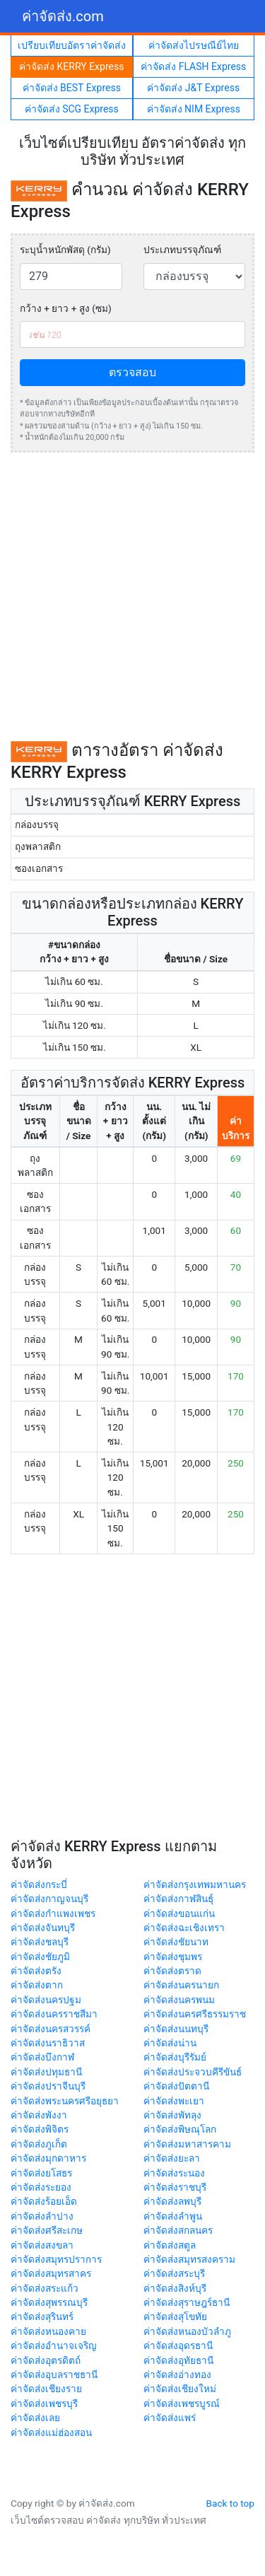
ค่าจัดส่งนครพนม (179, 1999)
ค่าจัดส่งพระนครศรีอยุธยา (65, 2100)
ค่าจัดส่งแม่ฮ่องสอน (51, 2432)
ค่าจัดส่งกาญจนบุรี (49, 1898)
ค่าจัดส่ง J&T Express (193, 87)
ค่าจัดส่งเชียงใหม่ (179, 2388)
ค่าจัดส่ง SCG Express (72, 109)
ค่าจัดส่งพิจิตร (40, 2129)
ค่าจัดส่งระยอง (41, 2187)
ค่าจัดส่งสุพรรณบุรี (49, 2302)
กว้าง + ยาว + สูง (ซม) (66, 308)
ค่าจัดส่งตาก (37, 1985)
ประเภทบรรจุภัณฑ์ (182, 249)
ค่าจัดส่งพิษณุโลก (179, 2129)
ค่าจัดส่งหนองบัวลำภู (187, 2331)
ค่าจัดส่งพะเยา (173, 2100)
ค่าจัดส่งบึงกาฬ (42, 2057)
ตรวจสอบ (132, 372)
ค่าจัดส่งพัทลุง (172, 2115)
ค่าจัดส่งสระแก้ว (44, 2288)
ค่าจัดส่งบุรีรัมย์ (174, 2057)
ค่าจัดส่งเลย (35, 2417)
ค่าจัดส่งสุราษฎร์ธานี (186, 2302)
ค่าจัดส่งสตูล (169, 2245)
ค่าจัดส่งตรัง (36, 1970)
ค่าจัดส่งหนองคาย (48, 2331)
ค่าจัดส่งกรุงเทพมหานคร (194, 1884)
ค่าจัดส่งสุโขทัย (175, 2316)
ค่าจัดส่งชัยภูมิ (40, 1956)
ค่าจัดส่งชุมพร (172, 1956)
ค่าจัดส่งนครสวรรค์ (50, 2028)
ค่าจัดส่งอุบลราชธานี (54, 2374)
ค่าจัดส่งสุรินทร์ (42, 2316)
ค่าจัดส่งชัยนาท (175, 1941)
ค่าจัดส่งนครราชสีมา (54, 2014)
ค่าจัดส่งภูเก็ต (39, 2144)
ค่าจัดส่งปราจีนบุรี (48, 2086)
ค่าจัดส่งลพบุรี (172, 2201)
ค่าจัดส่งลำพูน (172, 2216)
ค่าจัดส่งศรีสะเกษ (47, 2230)
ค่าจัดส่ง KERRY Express (71, 66)
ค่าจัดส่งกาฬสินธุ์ (178, 1898)
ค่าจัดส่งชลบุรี (40, 1941)
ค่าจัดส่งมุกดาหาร (48, 2158)
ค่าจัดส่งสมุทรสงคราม (189, 2259)
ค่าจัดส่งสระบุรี (174, 2273)
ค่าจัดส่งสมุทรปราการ (56, 2259)
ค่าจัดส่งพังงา (39, 2115)
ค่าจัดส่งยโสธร (41, 2173)
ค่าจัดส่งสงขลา (42, 2245)
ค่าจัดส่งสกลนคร (178, 2230)
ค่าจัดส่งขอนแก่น (179, 1913)
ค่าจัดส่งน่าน (169, 2042)
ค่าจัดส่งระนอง (174, 2173)
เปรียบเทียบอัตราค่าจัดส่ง (72, 45)
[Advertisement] (132, 596)
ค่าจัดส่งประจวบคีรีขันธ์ (192, 2071)
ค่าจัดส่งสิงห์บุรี (174, 2288)
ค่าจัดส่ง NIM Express (193, 109)
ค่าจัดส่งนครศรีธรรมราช (194, 2014)
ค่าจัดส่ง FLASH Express (193, 66)
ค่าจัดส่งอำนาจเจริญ (54, 2345)
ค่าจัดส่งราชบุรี (174, 2187)
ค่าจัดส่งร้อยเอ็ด (44, 2201)
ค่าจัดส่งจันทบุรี (43, 1927)
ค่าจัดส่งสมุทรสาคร (51, 2273)
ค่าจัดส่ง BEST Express (72, 87)
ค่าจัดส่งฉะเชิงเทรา (184, 1927)
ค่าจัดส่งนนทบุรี (175, 2028)
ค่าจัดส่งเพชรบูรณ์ (181, 2403)
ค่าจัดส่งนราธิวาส (48, 2042)
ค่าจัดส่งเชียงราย (46, 2388)
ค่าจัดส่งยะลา (171, 2158)
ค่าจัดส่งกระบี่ (39, 1884)
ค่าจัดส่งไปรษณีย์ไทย (193, 45)
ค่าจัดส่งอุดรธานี (178, 2345)
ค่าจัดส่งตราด (172, 1970)
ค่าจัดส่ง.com (63, 16)
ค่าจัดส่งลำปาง (42, 2216)
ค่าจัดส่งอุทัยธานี (178, 2360)
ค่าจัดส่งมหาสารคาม (187, 2144)
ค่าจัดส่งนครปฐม (46, 1999)
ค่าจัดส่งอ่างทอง (177, 2374)
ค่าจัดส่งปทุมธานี (46, 2071)
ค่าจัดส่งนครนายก (181, 1985)
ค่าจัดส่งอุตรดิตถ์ (46, 2360)
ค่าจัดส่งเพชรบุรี (44, 2403)
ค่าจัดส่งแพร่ (169, 2417)
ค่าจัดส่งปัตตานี (176, 2086)
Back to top (230, 2503)
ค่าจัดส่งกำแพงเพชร (53, 1913)
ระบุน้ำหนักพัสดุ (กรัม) (65, 249)
